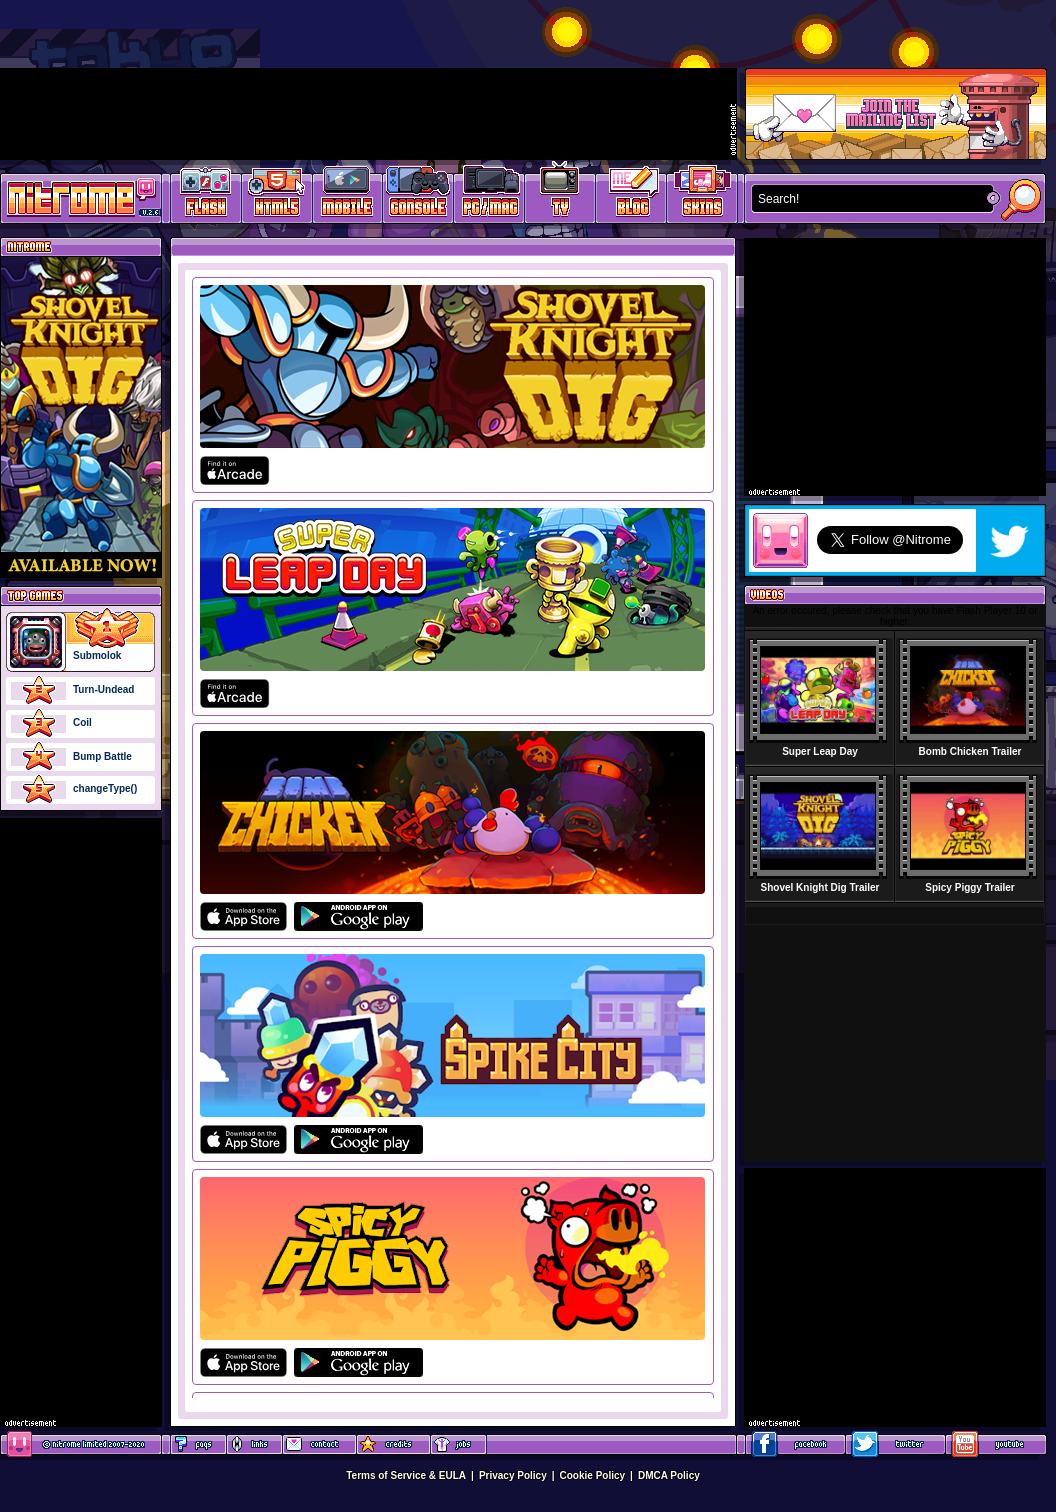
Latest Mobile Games (347, 195)
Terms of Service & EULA (406, 1475)
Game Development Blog (631, 195)
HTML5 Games (276, 195)
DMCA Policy (669, 1475)
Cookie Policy (593, 1475)
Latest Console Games (418, 195)
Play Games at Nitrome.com (73, 197)
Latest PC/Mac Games (489, 195)
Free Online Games (206, 195)
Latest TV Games (560, 195)
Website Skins (702, 195)
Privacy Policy (513, 1475)
